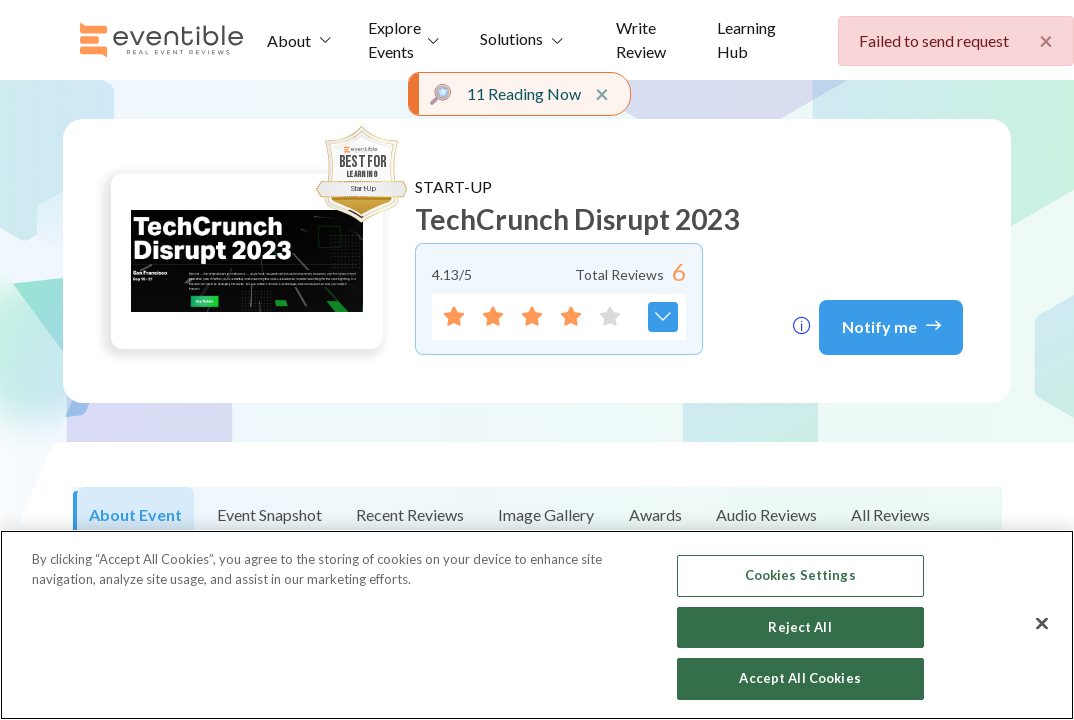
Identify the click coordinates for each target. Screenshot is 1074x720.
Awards (655, 514)
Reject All (799, 627)
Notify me (891, 325)
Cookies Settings (800, 575)
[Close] (1042, 624)
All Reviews (890, 514)
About (289, 40)
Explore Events (394, 39)
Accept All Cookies (799, 678)
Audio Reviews (766, 514)
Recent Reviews (410, 514)
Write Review (641, 39)
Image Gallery (546, 514)
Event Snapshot (269, 514)
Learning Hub (746, 39)
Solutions (511, 38)
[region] (537, 625)
